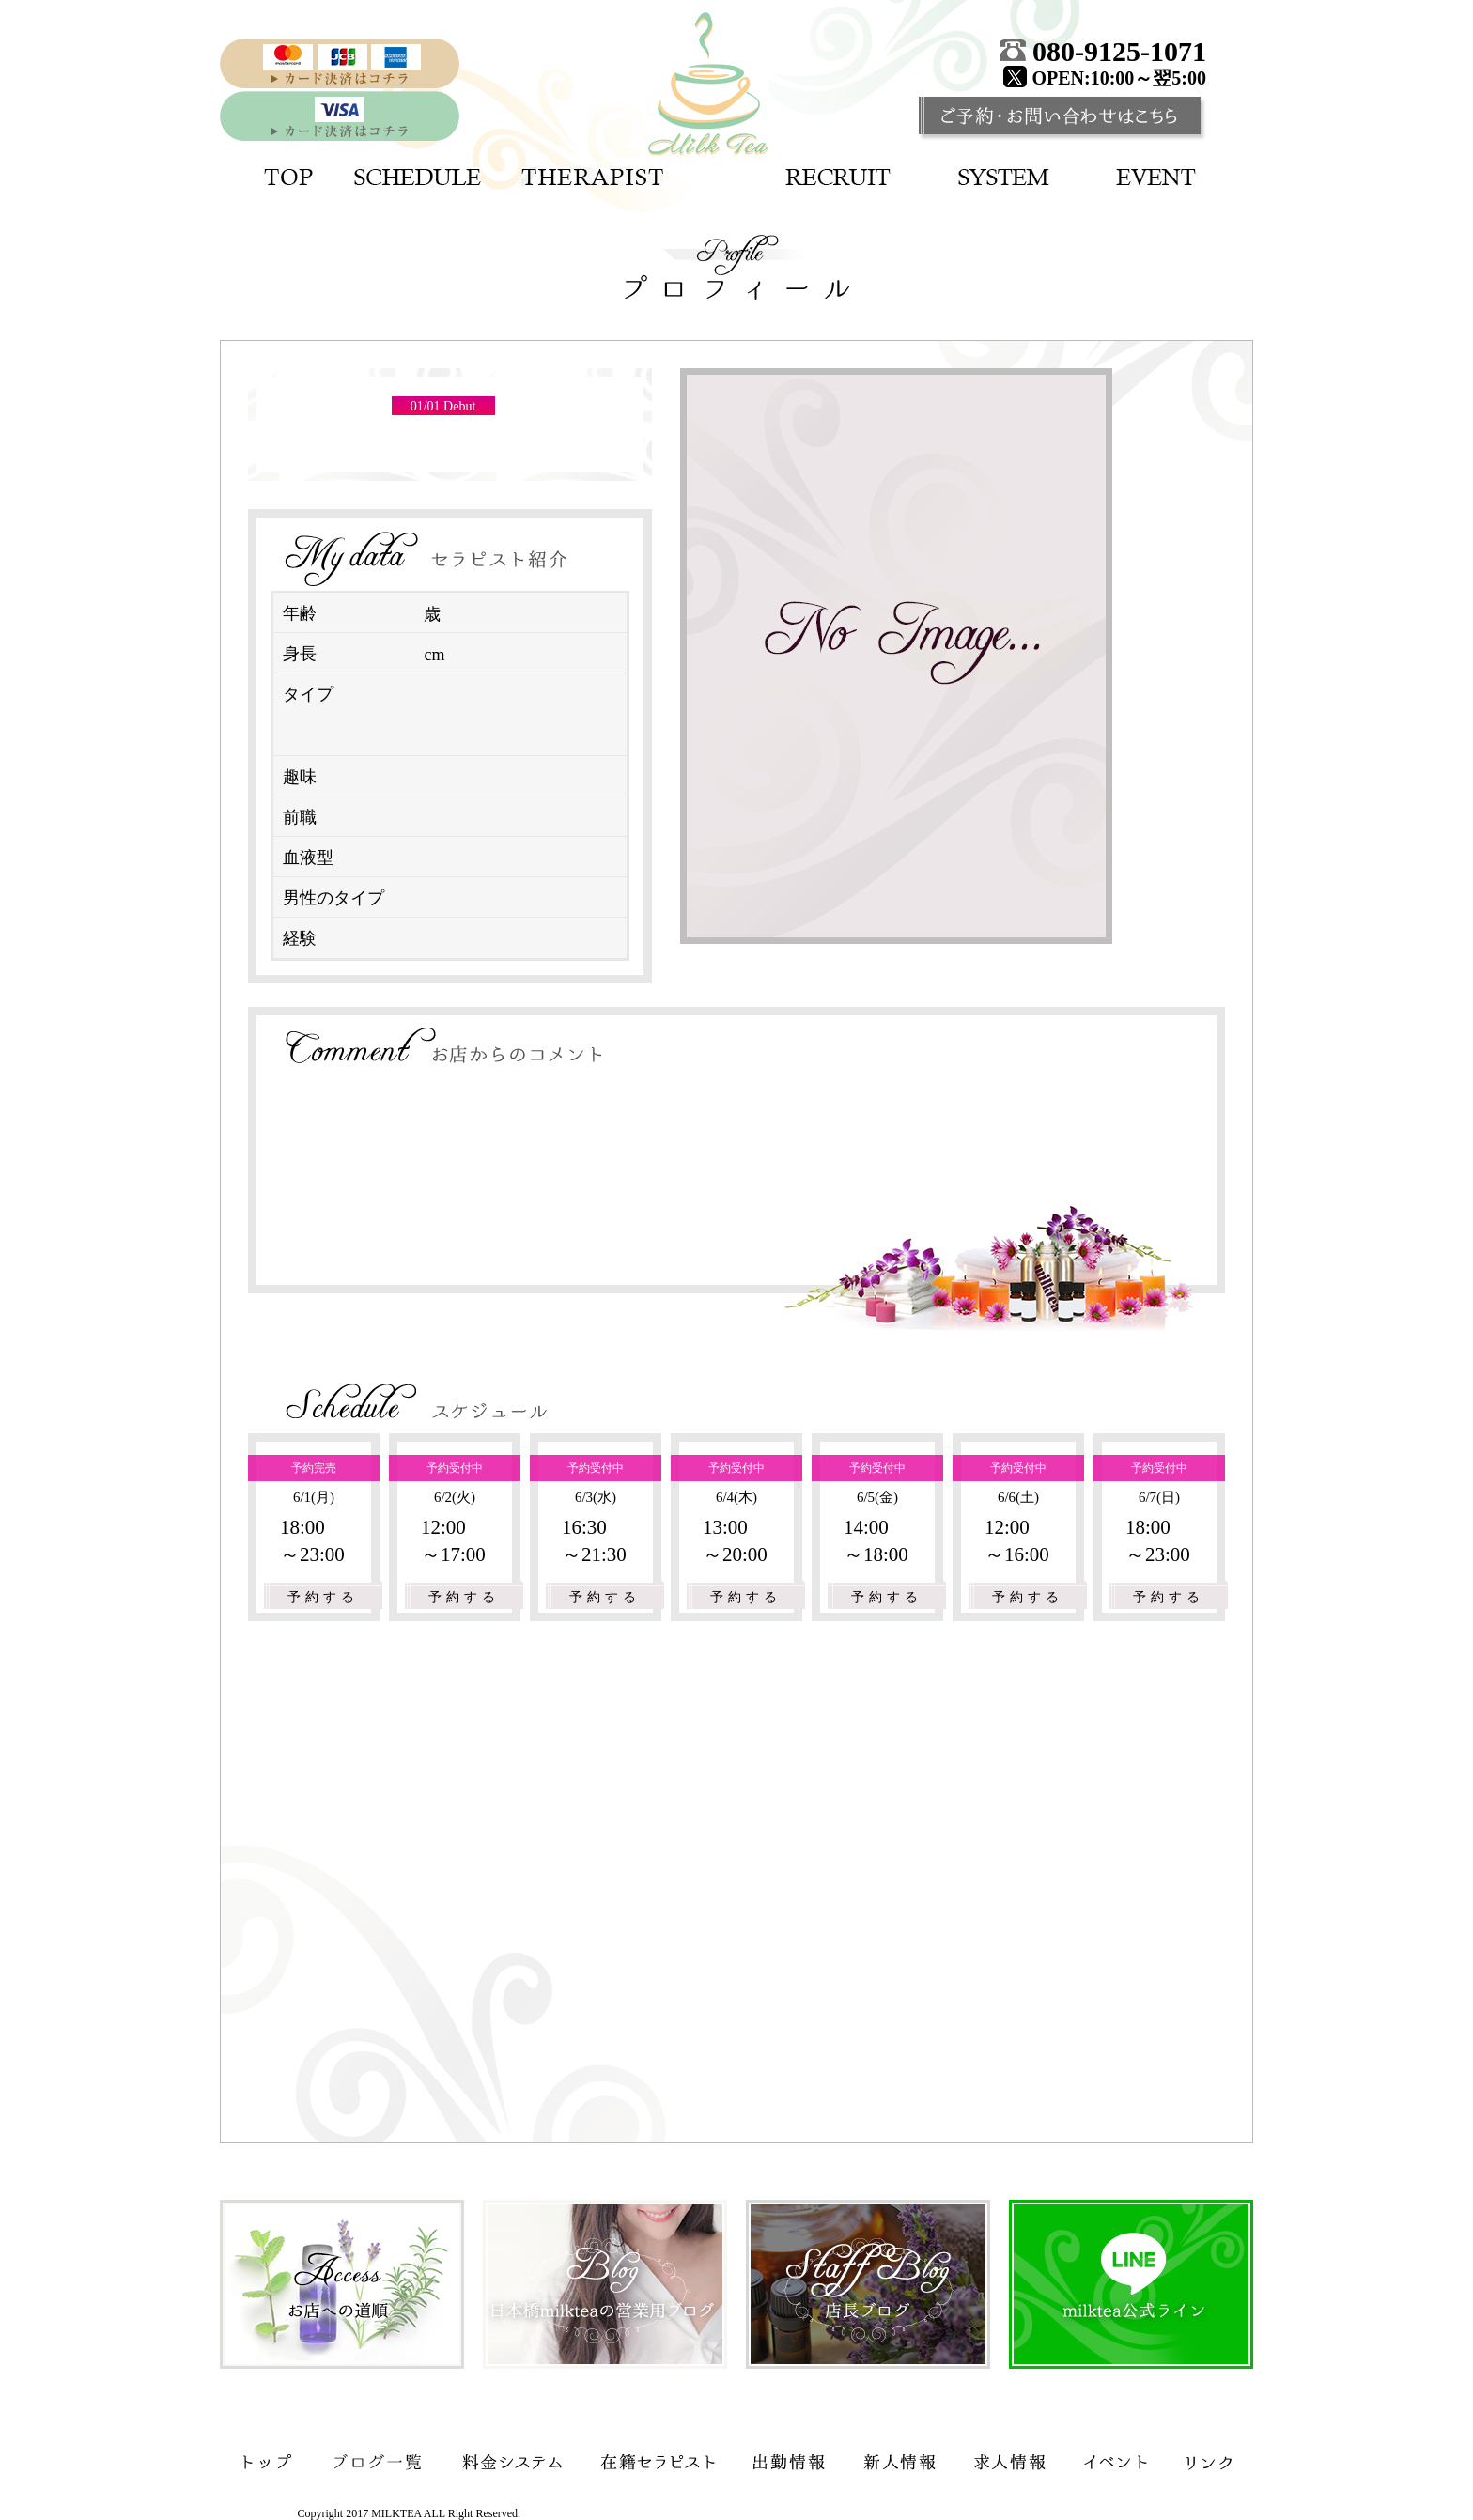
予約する (323, 1597)
